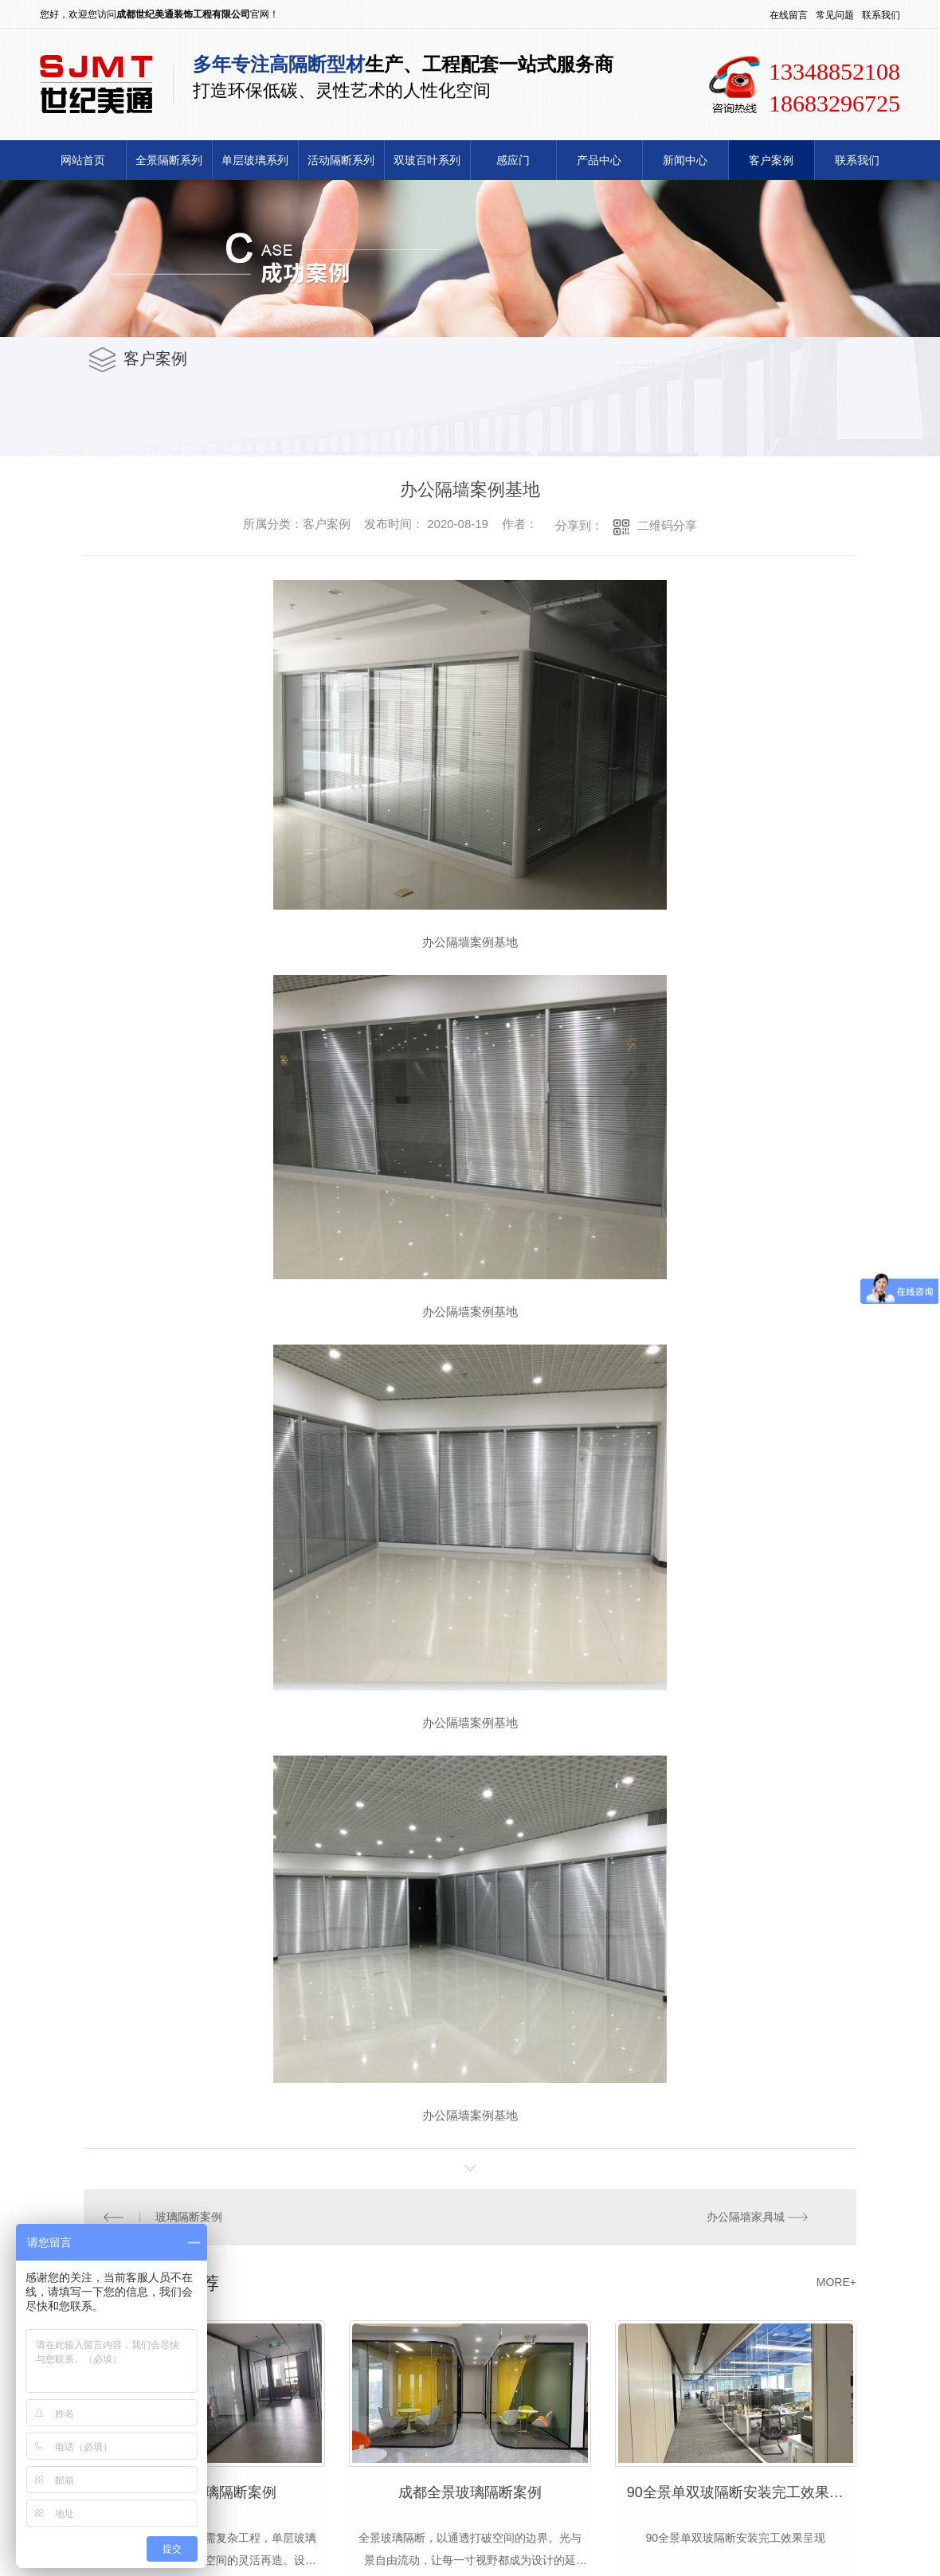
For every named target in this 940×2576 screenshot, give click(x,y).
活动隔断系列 (340, 160)
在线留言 (789, 15)
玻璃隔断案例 (188, 2215)
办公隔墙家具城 (746, 2215)
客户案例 (771, 160)
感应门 (513, 160)
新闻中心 (685, 160)
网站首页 (83, 160)
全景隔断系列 (168, 160)
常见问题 (835, 15)
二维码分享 (667, 525)
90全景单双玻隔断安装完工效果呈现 (741, 2488)
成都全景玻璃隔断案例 (470, 2488)
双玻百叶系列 (427, 160)
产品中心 (599, 160)
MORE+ (836, 2279)
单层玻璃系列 (254, 160)
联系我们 (881, 15)
